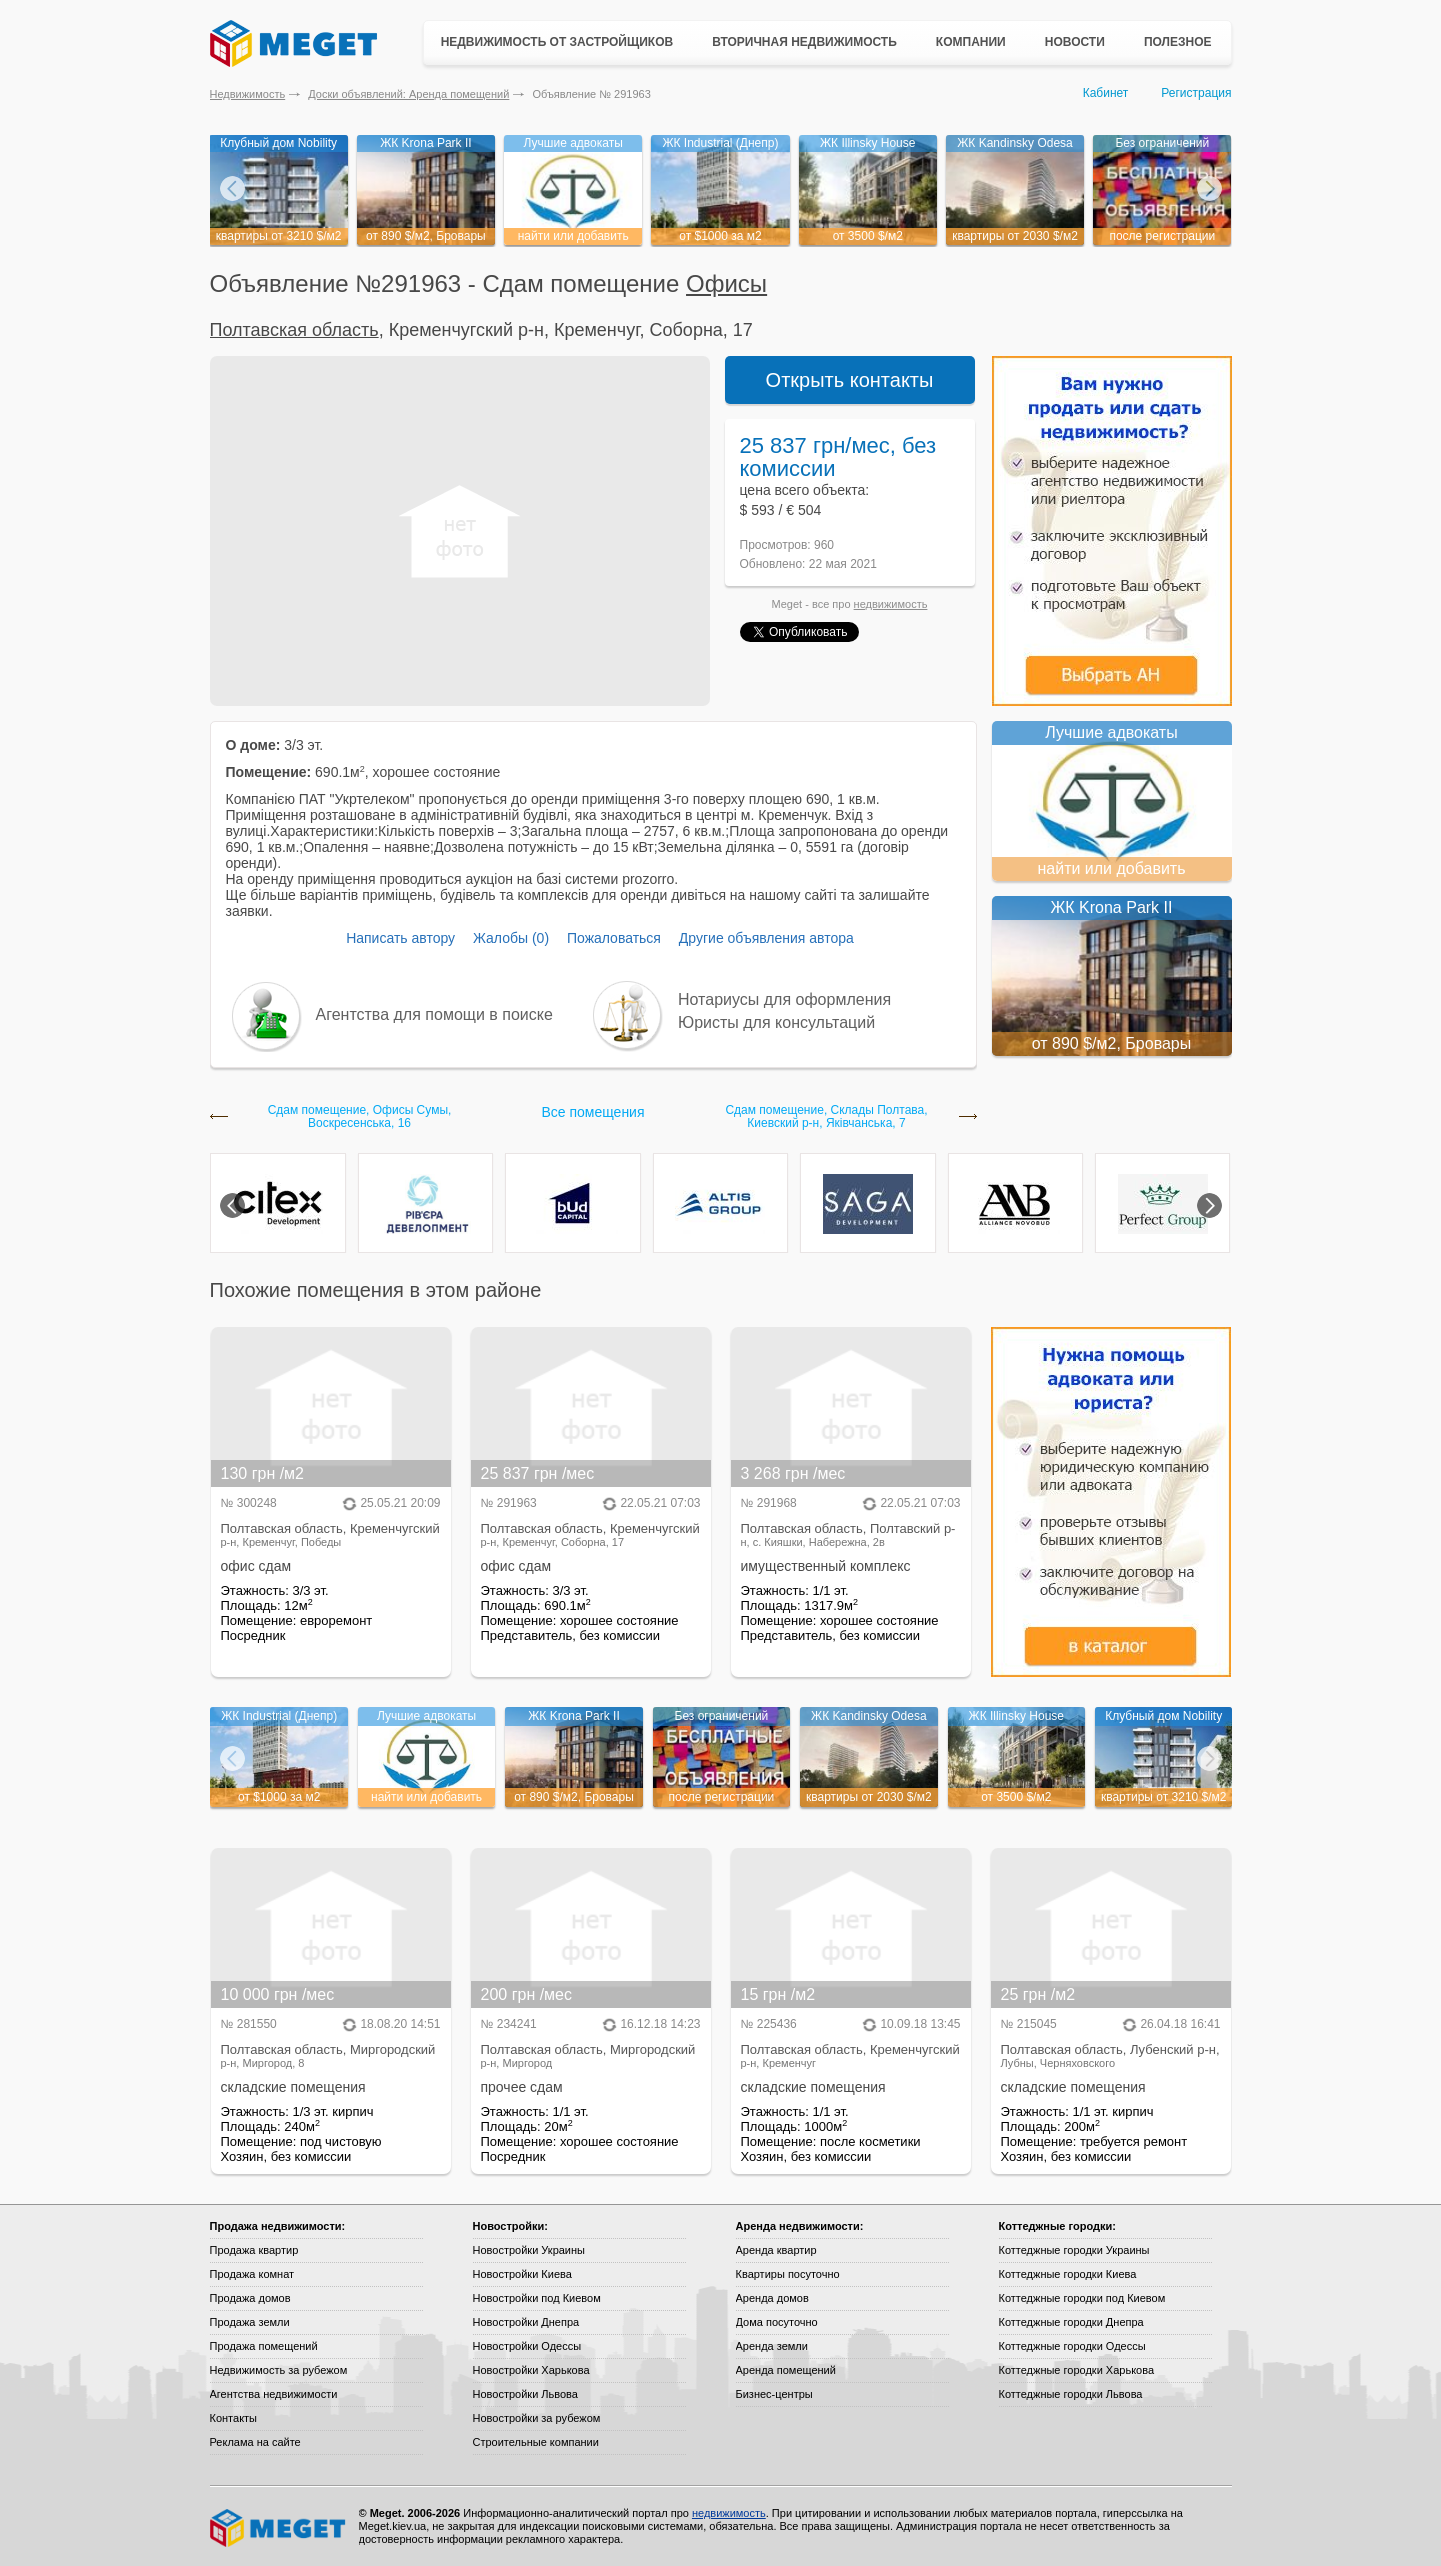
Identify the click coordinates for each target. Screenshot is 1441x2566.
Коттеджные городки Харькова (1077, 2370)
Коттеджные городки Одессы (1072, 2346)
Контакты (234, 2418)
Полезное (1178, 42)
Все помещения (592, 1112)
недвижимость (891, 604)
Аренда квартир (776, 2250)
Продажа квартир (254, 2250)
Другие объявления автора (766, 938)
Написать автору (400, 938)
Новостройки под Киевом (537, 2298)
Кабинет (1106, 93)
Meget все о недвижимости (279, 2528)
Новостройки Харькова (531, 2370)
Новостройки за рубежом (537, 2418)
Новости (1075, 42)
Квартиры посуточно (788, 2274)
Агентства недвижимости (274, 2394)
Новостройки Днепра (526, 2322)
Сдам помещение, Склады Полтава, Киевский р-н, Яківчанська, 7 (826, 1117)
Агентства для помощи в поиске (434, 1014)
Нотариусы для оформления (784, 999)
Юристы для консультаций (776, 1022)
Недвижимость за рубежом (279, 2370)
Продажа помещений (264, 2346)
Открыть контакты (850, 380)
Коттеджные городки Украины (1074, 2250)
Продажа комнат (252, 2274)
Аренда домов (772, 2298)
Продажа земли (250, 2322)
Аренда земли (772, 2346)
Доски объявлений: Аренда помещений (408, 94)
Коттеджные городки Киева (1068, 2274)
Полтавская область (294, 330)
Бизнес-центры (774, 2394)
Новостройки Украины (529, 2250)
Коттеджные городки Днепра (1071, 2322)
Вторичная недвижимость (804, 42)
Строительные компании (536, 2442)
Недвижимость (248, 94)
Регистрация (1196, 93)
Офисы (726, 283)
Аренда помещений (786, 2370)
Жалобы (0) (511, 938)
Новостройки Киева (522, 2274)
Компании (971, 42)
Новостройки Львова (525, 2394)
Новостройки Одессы (527, 2346)
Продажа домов (250, 2298)
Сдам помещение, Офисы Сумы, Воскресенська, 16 (360, 1117)
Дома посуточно (777, 2322)
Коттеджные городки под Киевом (1082, 2298)
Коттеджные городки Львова (1071, 2394)
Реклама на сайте (255, 2442)
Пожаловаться (614, 938)
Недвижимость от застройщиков (557, 42)
